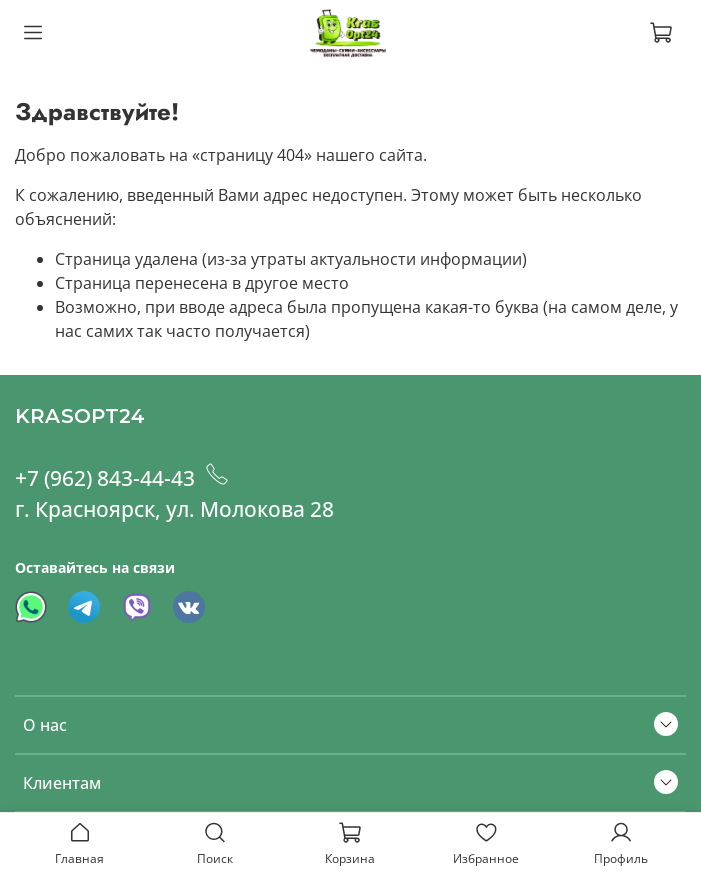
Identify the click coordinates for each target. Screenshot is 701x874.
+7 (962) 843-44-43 (127, 478)
